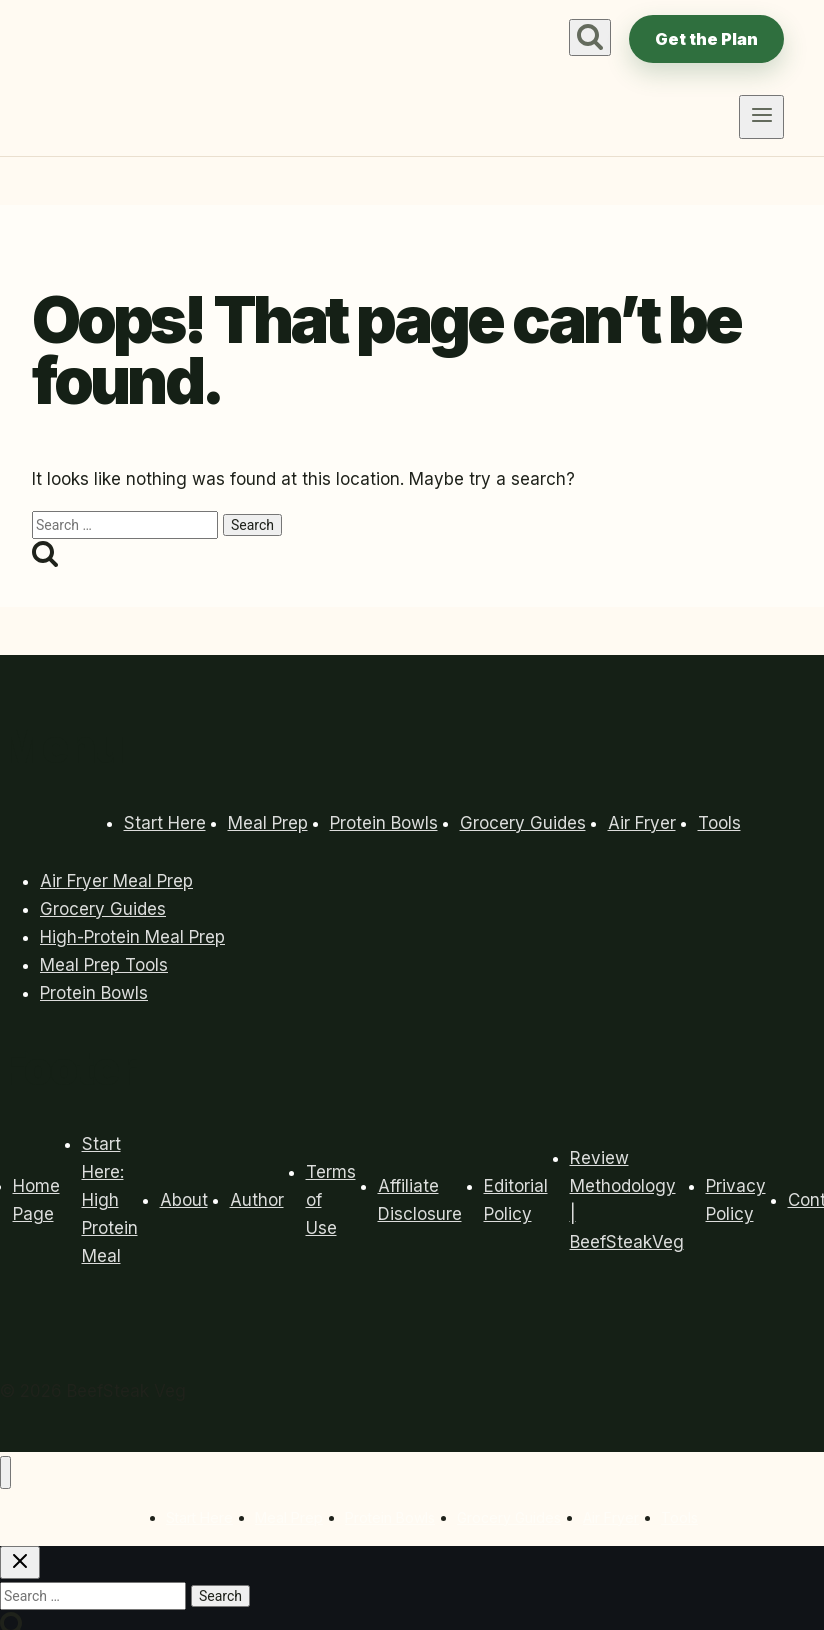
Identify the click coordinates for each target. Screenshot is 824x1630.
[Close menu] (5, 1472)
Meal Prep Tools (104, 965)
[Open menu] (761, 117)
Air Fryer (642, 823)
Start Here (165, 823)
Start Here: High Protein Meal (110, 1200)
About (184, 1200)
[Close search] (20, 1562)
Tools (719, 823)
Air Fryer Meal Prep (116, 881)
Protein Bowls (384, 823)
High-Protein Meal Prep (132, 937)
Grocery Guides (523, 823)
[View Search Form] (590, 37)
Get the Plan (706, 39)
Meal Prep (268, 823)
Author (257, 1200)
